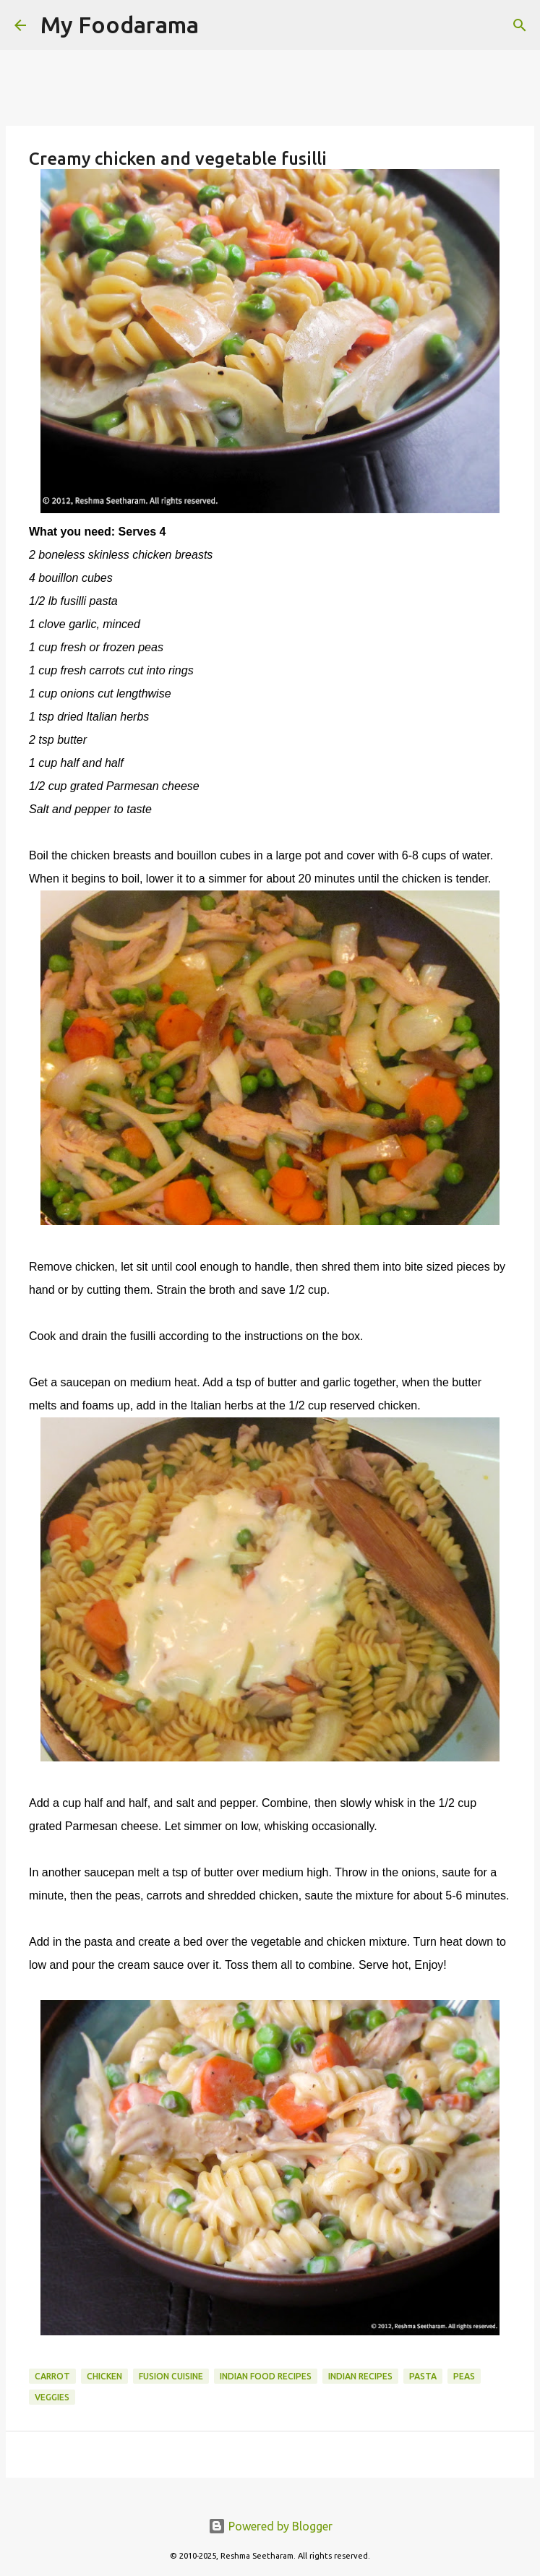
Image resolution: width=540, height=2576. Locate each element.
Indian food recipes (266, 2376)
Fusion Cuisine (171, 2376)
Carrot (52, 2376)
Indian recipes (360, 2376)
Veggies (52, 2397)
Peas (464, 2376)
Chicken (104, 2376)
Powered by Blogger (270, 2526)
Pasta (423, 2376)
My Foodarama (119, 25)
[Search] (219, 25)
